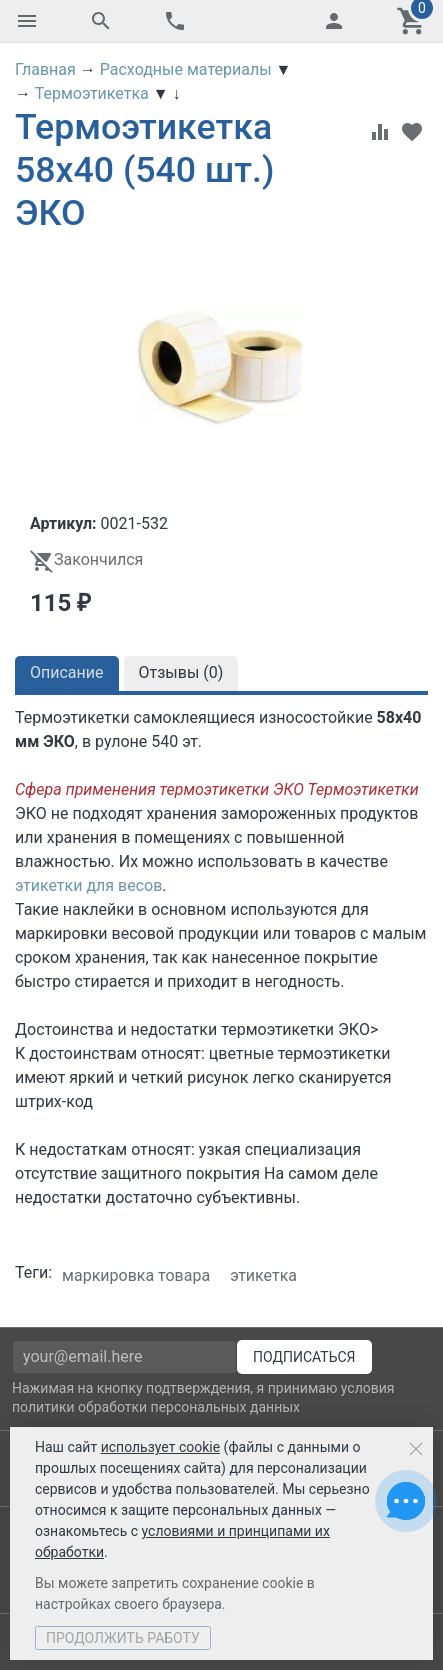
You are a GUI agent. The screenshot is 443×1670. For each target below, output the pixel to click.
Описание (67, 672)
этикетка (263, 1275)
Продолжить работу (123, 1638)
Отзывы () (181, 672)
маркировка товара (136, 1275)
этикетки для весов (88, 885)
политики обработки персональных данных (156, 1407)
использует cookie (160, 1447)
